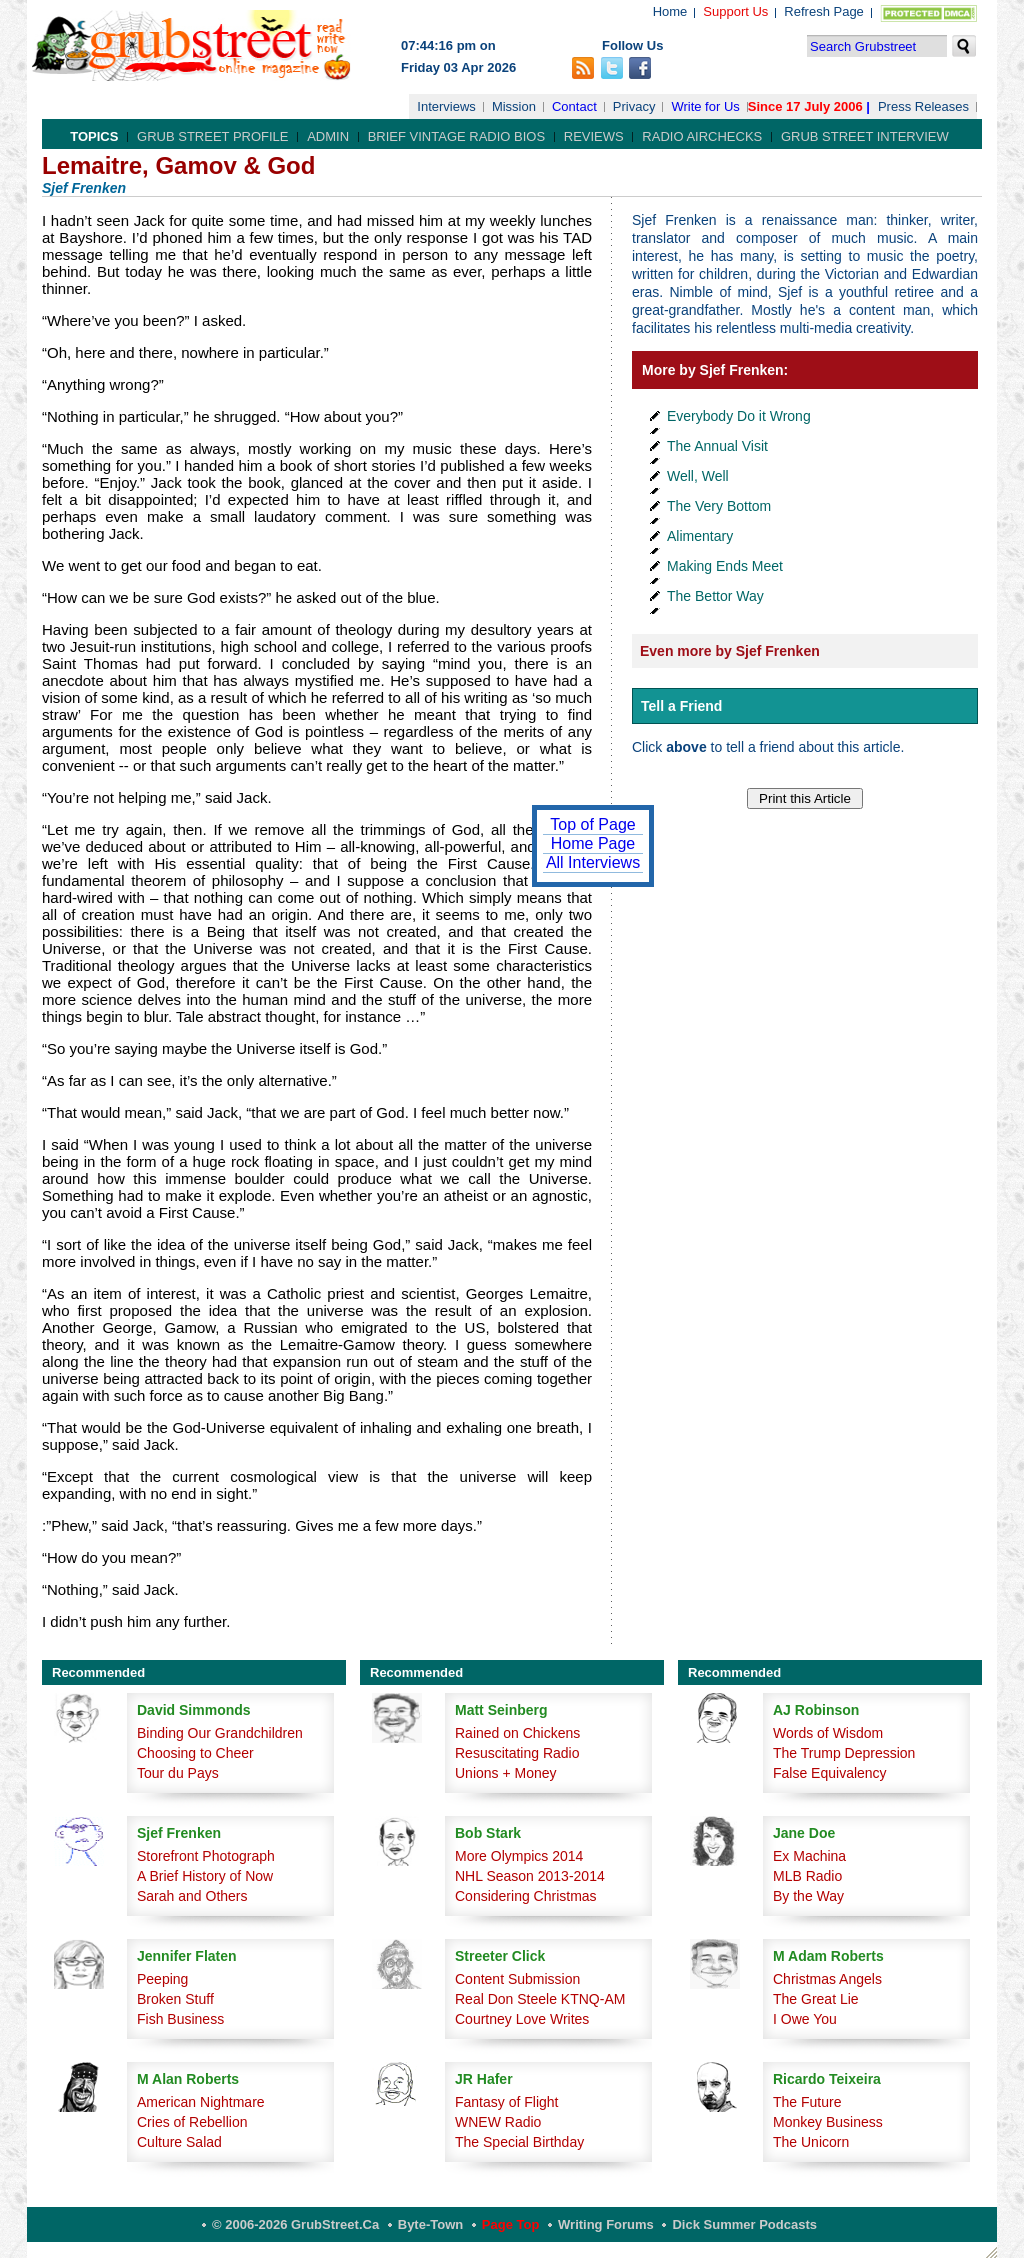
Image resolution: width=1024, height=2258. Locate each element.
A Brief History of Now (205, 1876)
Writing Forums (606, 2224)
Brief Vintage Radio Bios (456, 136)
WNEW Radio (498, 2122)
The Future (807, 2102)
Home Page (593, 843)
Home (670, 11)
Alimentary (700, 536)
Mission (514, 106)
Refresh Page (824, 11)
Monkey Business (828, 2122)
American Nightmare (201, 2102)
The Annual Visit (717, 446)
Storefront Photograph (206, 1856)
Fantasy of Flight (507, 2102)
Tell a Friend (681, 706)
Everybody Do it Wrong (739, 416)
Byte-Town (430, 2224)
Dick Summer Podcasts (744, 2224)
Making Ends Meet (725, 566)
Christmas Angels (827, 1979)
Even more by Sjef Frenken (730, 651)
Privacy (634, 106)
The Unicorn (811, 2142)
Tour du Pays (178, 1773)
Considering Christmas (526, 1896)
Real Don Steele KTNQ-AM (540, 1999)
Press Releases (923, 106)
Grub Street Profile (212, 136)
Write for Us (705, 106)
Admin (328, 136)
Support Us (735, 11)
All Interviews (593, 862)
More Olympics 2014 (519, 1856)
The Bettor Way (715, 596)
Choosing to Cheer (195, 1753)
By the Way (808, 1896)
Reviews (594, 136)
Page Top (511, 2224)
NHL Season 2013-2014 (530, 1876)
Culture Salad (179, 2142)
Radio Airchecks (702, 136)
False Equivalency (830, 1773)
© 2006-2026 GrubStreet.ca (295, 2224)
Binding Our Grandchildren (220, 1733)
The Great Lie (816, 1999)
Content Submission (517, 1979)
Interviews (446, 106)
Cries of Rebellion (192, 2122)
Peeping (162, 1979)
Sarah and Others (192, 1896)
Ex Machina (809, 1856)
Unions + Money (506, 1773)
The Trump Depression (844, 1753)
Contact (574, 106)
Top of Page (592, 824)
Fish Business (180, 2019)
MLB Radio (807, 1876)
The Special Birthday (519, 2142)
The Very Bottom (719, 506)
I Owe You (805, 2019)
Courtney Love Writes (522, 2019)
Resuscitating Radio (517, 1753)
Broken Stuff (175, 1999)
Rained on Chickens (517, 1733)
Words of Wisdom (828, 1733)
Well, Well (698, 476)
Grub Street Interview (865, 136)
